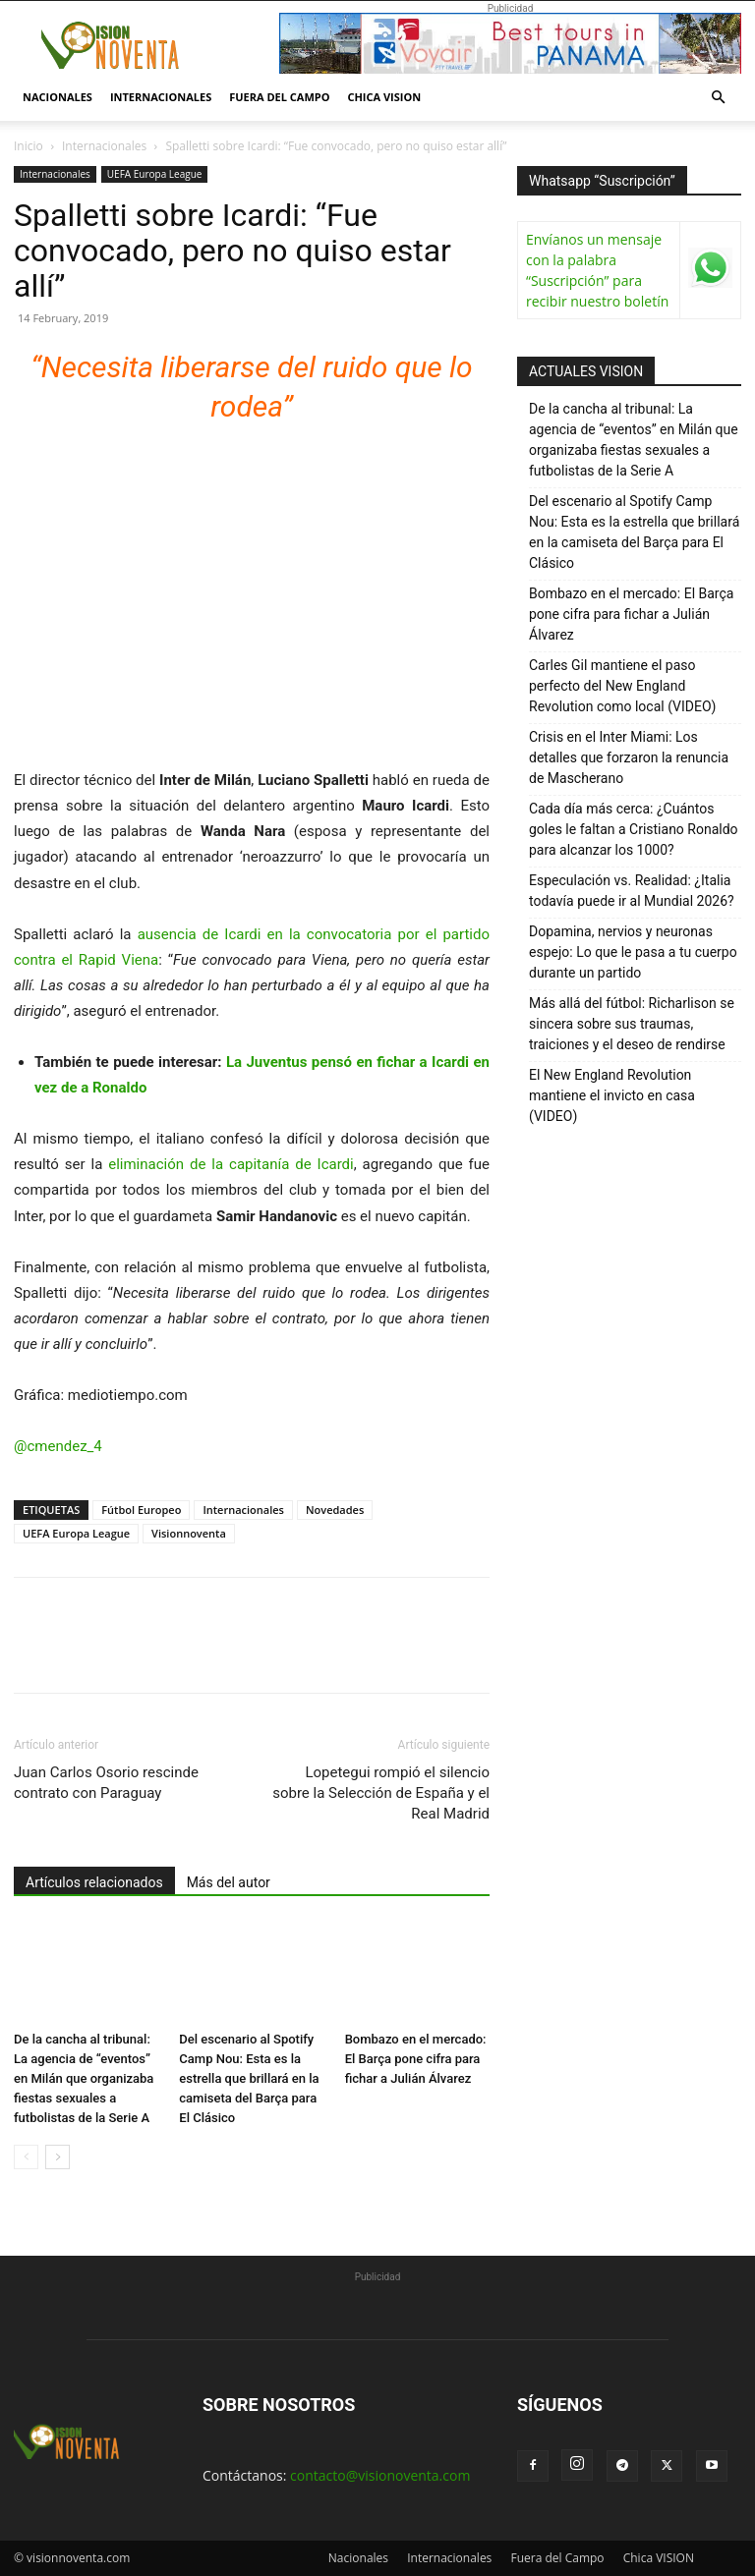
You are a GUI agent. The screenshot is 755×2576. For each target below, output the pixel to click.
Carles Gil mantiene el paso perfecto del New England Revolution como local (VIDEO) (622, 685)
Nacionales (57, 96)
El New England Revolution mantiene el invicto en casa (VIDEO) (612, 1095)
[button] (717, 97)
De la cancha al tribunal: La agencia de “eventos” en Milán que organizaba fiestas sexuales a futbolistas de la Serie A (83, 2078)
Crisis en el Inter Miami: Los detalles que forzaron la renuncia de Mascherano (628, 757)
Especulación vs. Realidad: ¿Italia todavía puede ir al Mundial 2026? (631, 890)
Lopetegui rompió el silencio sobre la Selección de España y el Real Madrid (381, 1793)
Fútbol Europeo (141, 1509)
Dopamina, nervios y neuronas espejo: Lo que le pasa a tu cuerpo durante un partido (633, 952)
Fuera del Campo (279, 96)
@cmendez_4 (58, 1446)
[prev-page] (26, 2157)
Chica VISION (384, 96)
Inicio (28, 146)
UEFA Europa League (155, 174)
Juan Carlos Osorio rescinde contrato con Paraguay (106, 1783)
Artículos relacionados (94, 1882)
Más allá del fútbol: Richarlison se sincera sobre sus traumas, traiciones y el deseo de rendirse (631, 1023)
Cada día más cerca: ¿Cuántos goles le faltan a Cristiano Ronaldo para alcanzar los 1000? (633, 829)
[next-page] (57, 2157)
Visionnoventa (188, 1533)
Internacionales (160, 96)
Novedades (335, 1509)
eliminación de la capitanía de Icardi (231, 1164)
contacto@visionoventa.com (380, 2475)
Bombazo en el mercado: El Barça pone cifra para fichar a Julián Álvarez (416, 2059)
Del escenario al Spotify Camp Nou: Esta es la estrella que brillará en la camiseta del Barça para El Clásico (249, 2078)
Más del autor (228, 1882)
